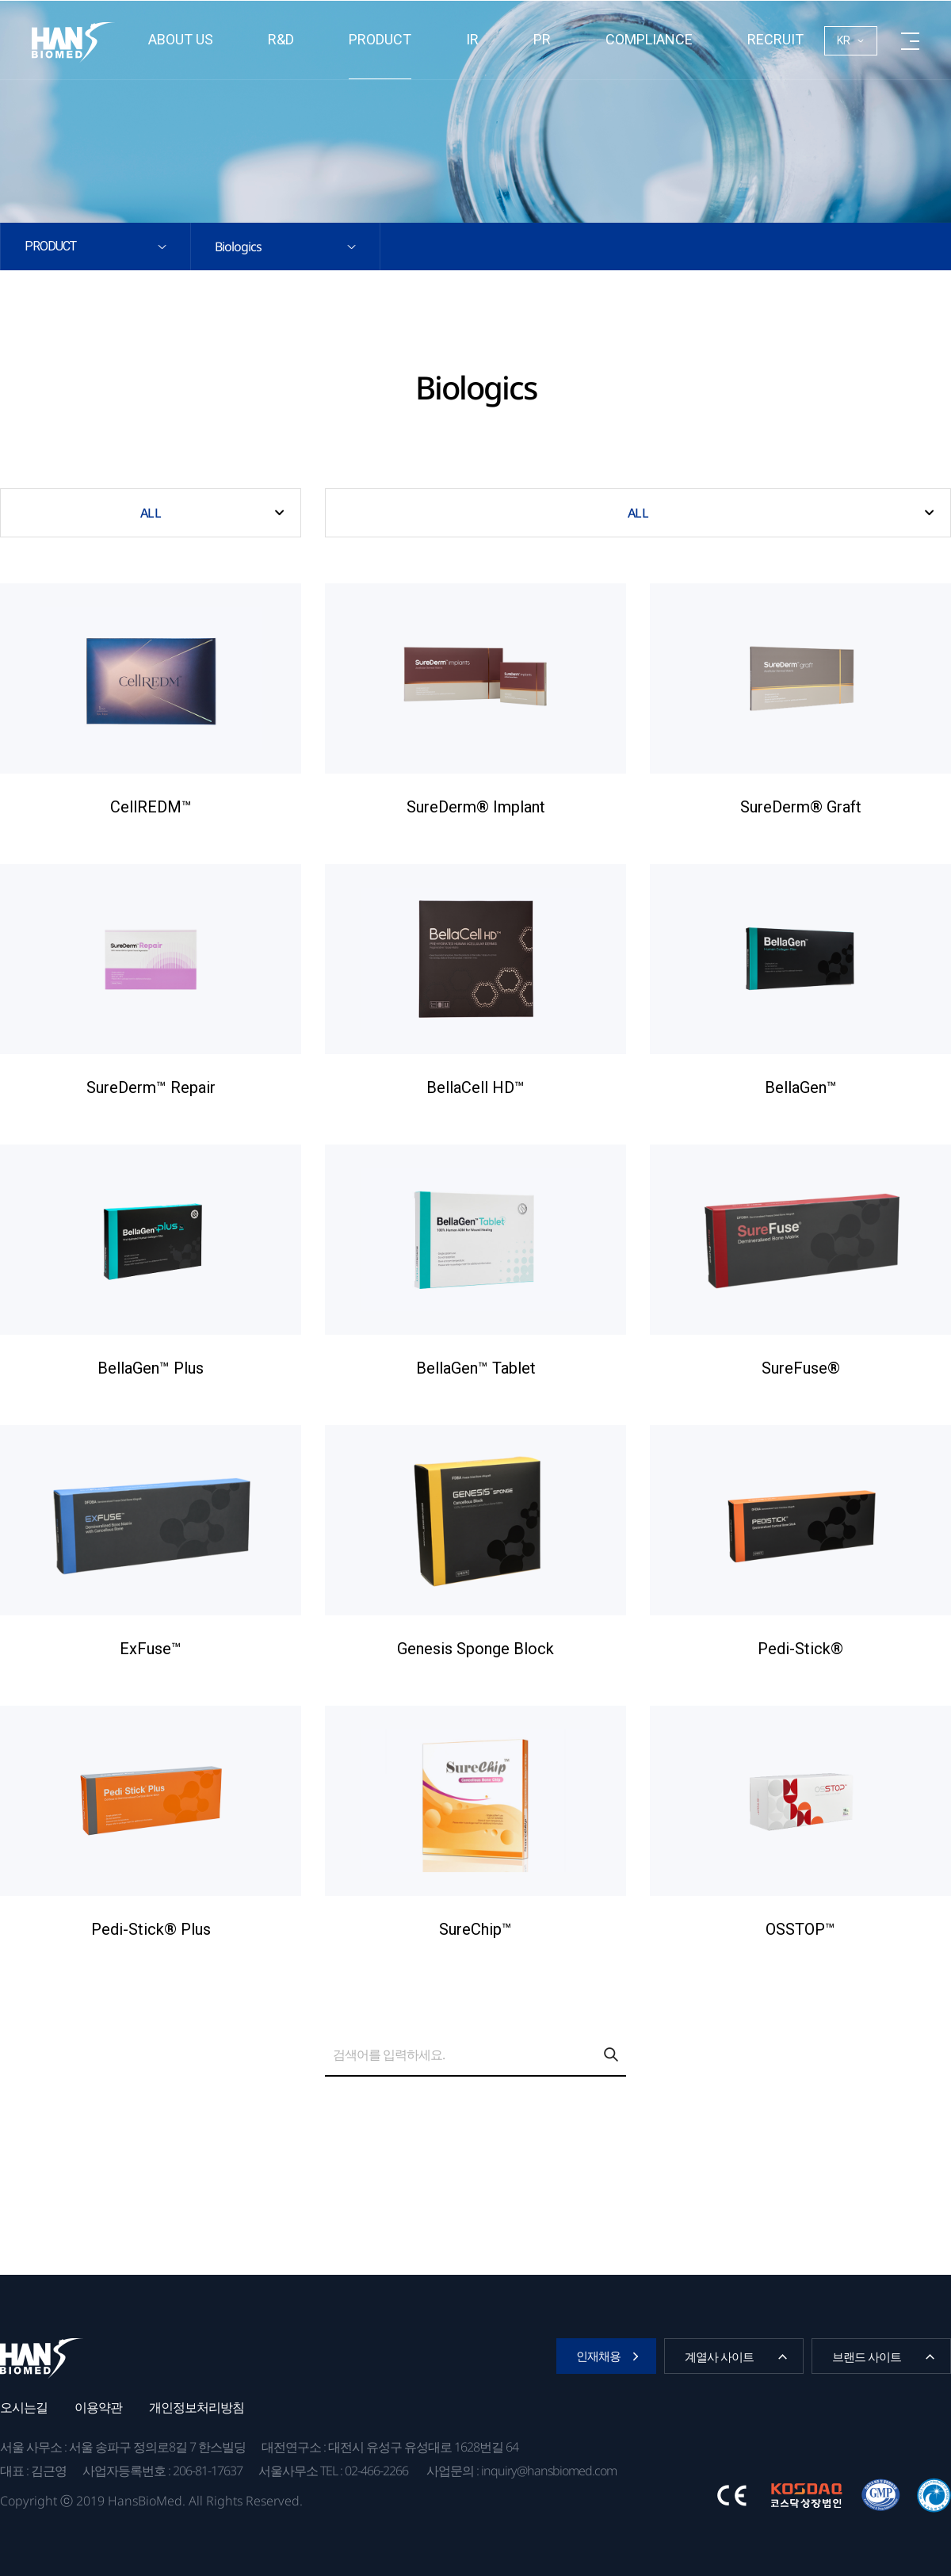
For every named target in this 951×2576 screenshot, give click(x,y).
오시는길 (24, 2407)
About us (180, 39)
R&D (281, 39)
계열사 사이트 (719, 2356)
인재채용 (598, 2356)
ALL (150, 513)
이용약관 (98, 2407)
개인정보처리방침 (196, 2407)
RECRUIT (775, 39)
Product (380, 39)
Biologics (238, 246)
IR (472, 39)
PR (542, 39)
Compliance (649, 39)
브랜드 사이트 (866, 2356)
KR (843, 40)
